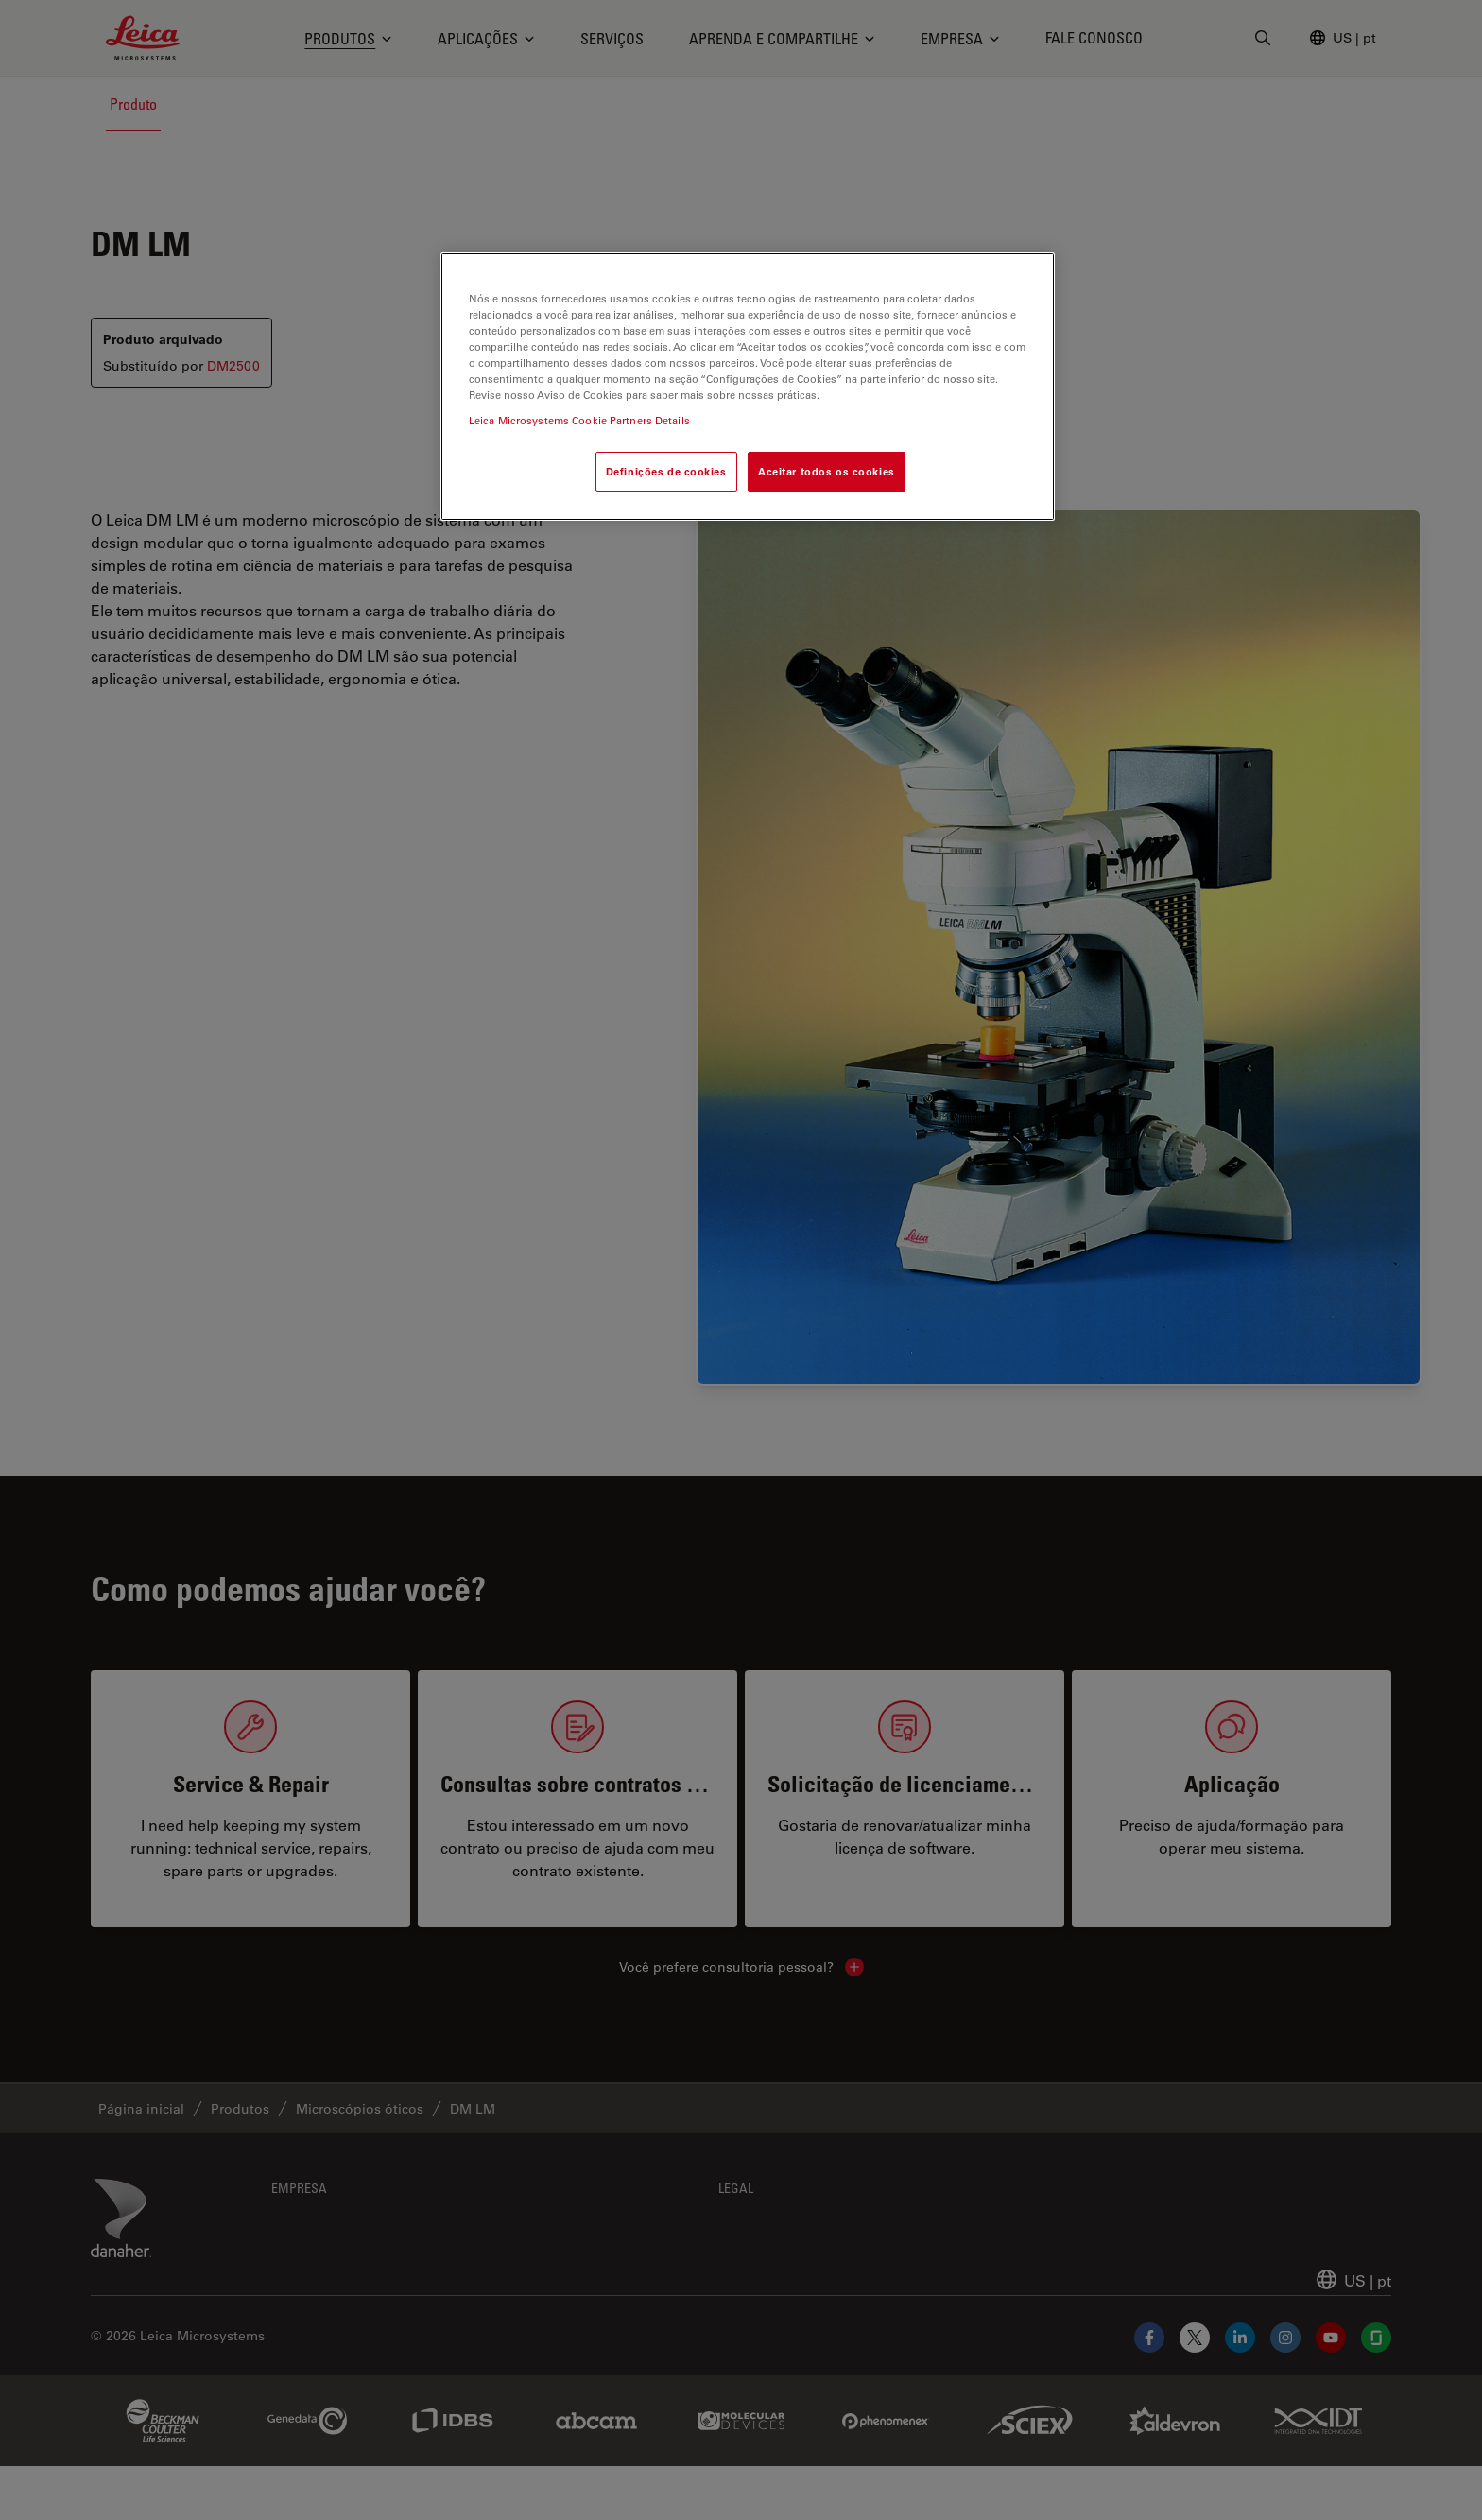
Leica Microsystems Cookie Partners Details (579, 420)
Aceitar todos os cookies (826, 471)
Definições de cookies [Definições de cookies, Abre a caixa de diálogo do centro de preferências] (666, 471)
